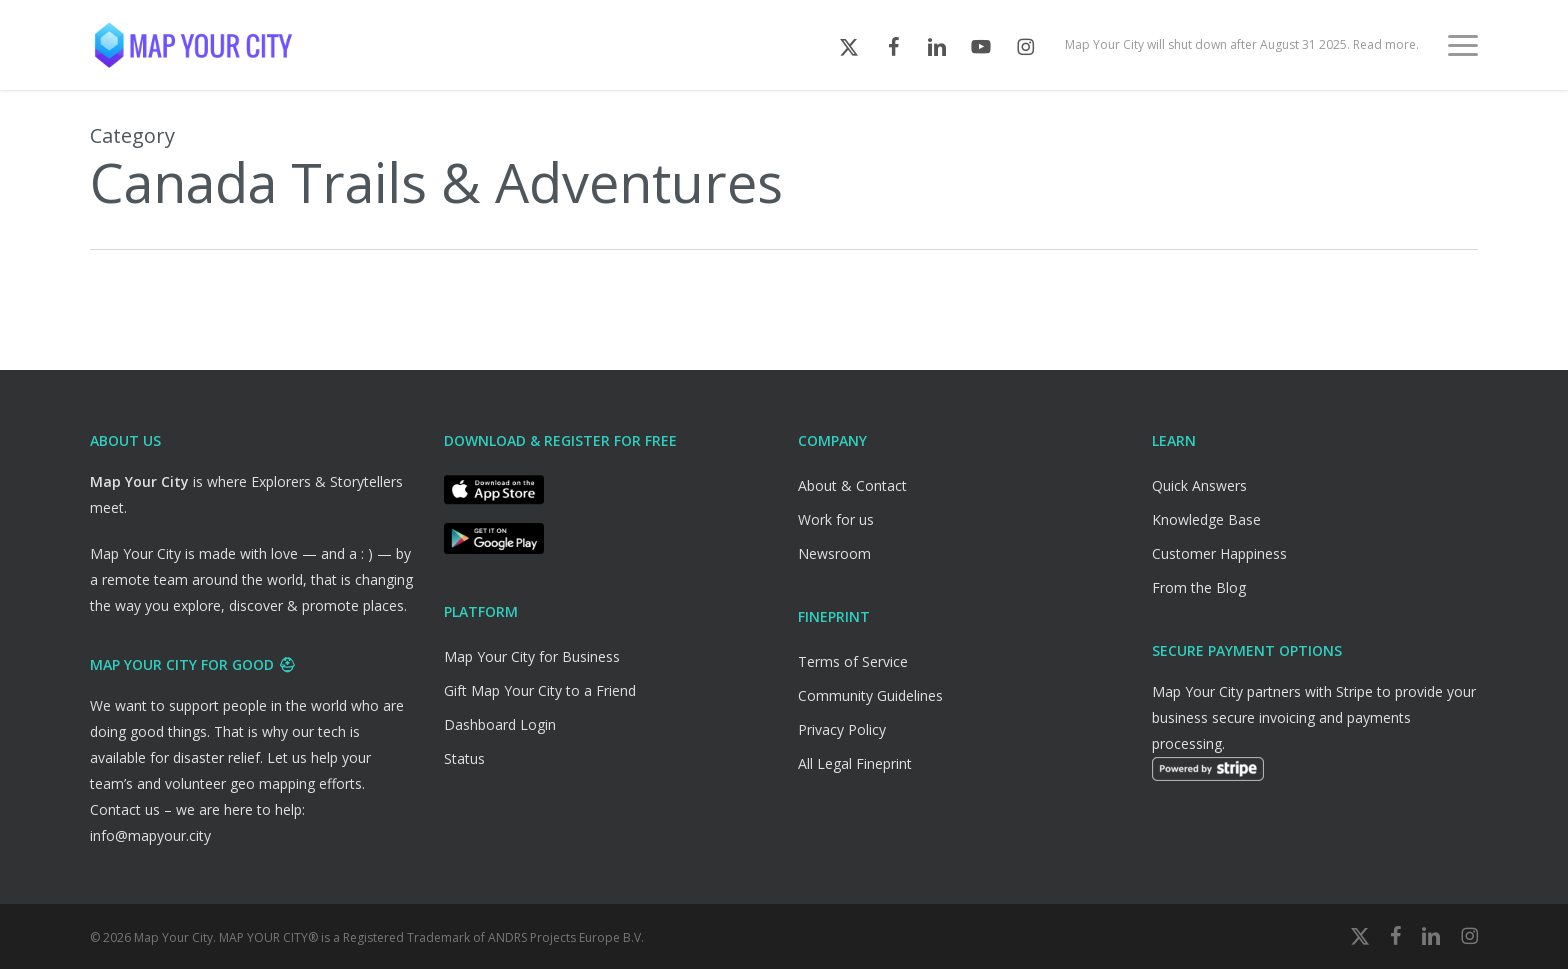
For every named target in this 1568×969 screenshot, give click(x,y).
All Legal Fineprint (855, 763)
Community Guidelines (870, 695)
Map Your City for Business (532, 656)
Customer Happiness (1219, 553)
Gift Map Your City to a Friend (540, 690)
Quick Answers (1199, 485)
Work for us (836, 519)
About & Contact (852, 485)
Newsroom (834, 553)
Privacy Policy (842, 729)
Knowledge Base (1206, 519)
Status (464, 758)
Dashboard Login (500, 724)
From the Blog (1199, 587)
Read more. (1386, 45)
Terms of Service (853, 661)
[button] (1463, 45)
